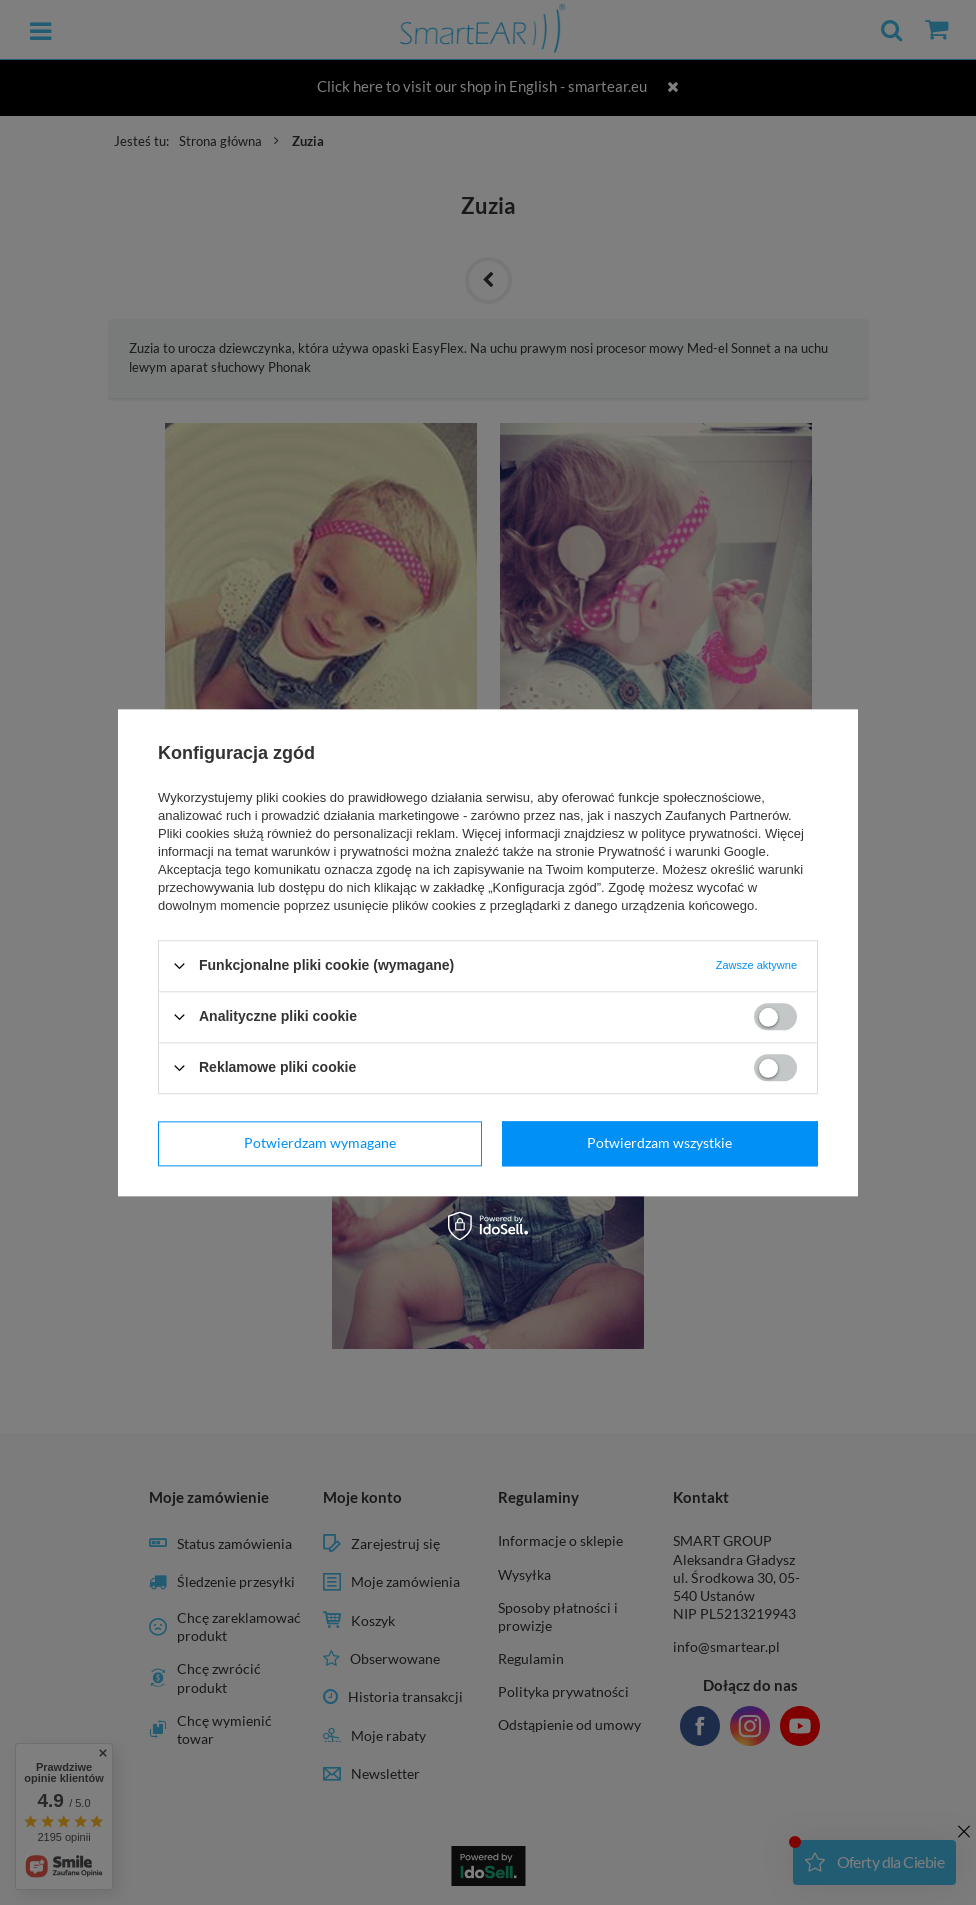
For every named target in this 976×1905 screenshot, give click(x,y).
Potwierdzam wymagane (320, 1142)
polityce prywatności (699, 833)
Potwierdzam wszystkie (659, 1142)
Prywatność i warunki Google (682, 851)
